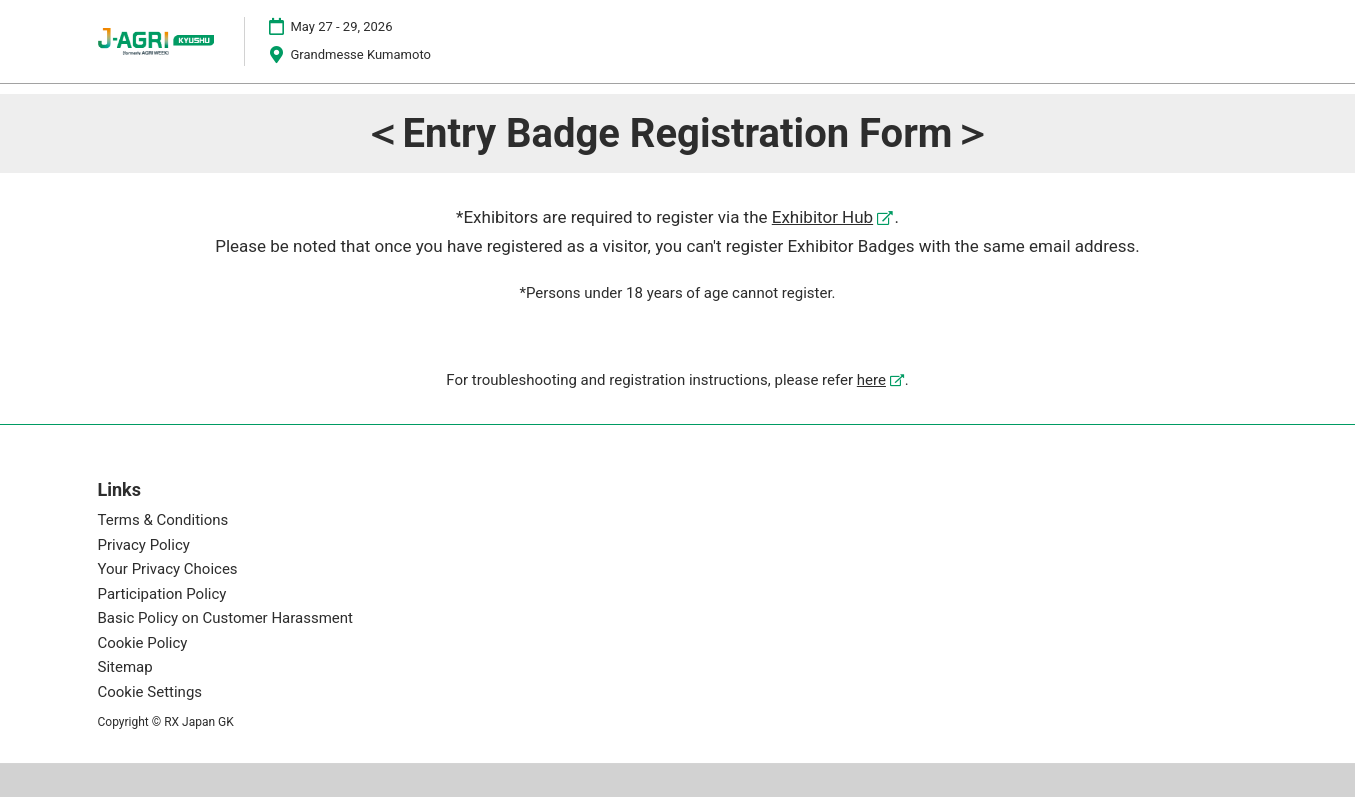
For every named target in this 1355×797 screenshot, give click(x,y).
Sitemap (125, 668)
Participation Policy (162, 594)
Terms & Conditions (163, 521)
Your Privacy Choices (168, 570)
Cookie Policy (143, 643)
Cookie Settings (150, 692)
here (871, 380)
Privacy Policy (144, 545)
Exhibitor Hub (822, 217)
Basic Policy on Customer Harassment (226, 619)
